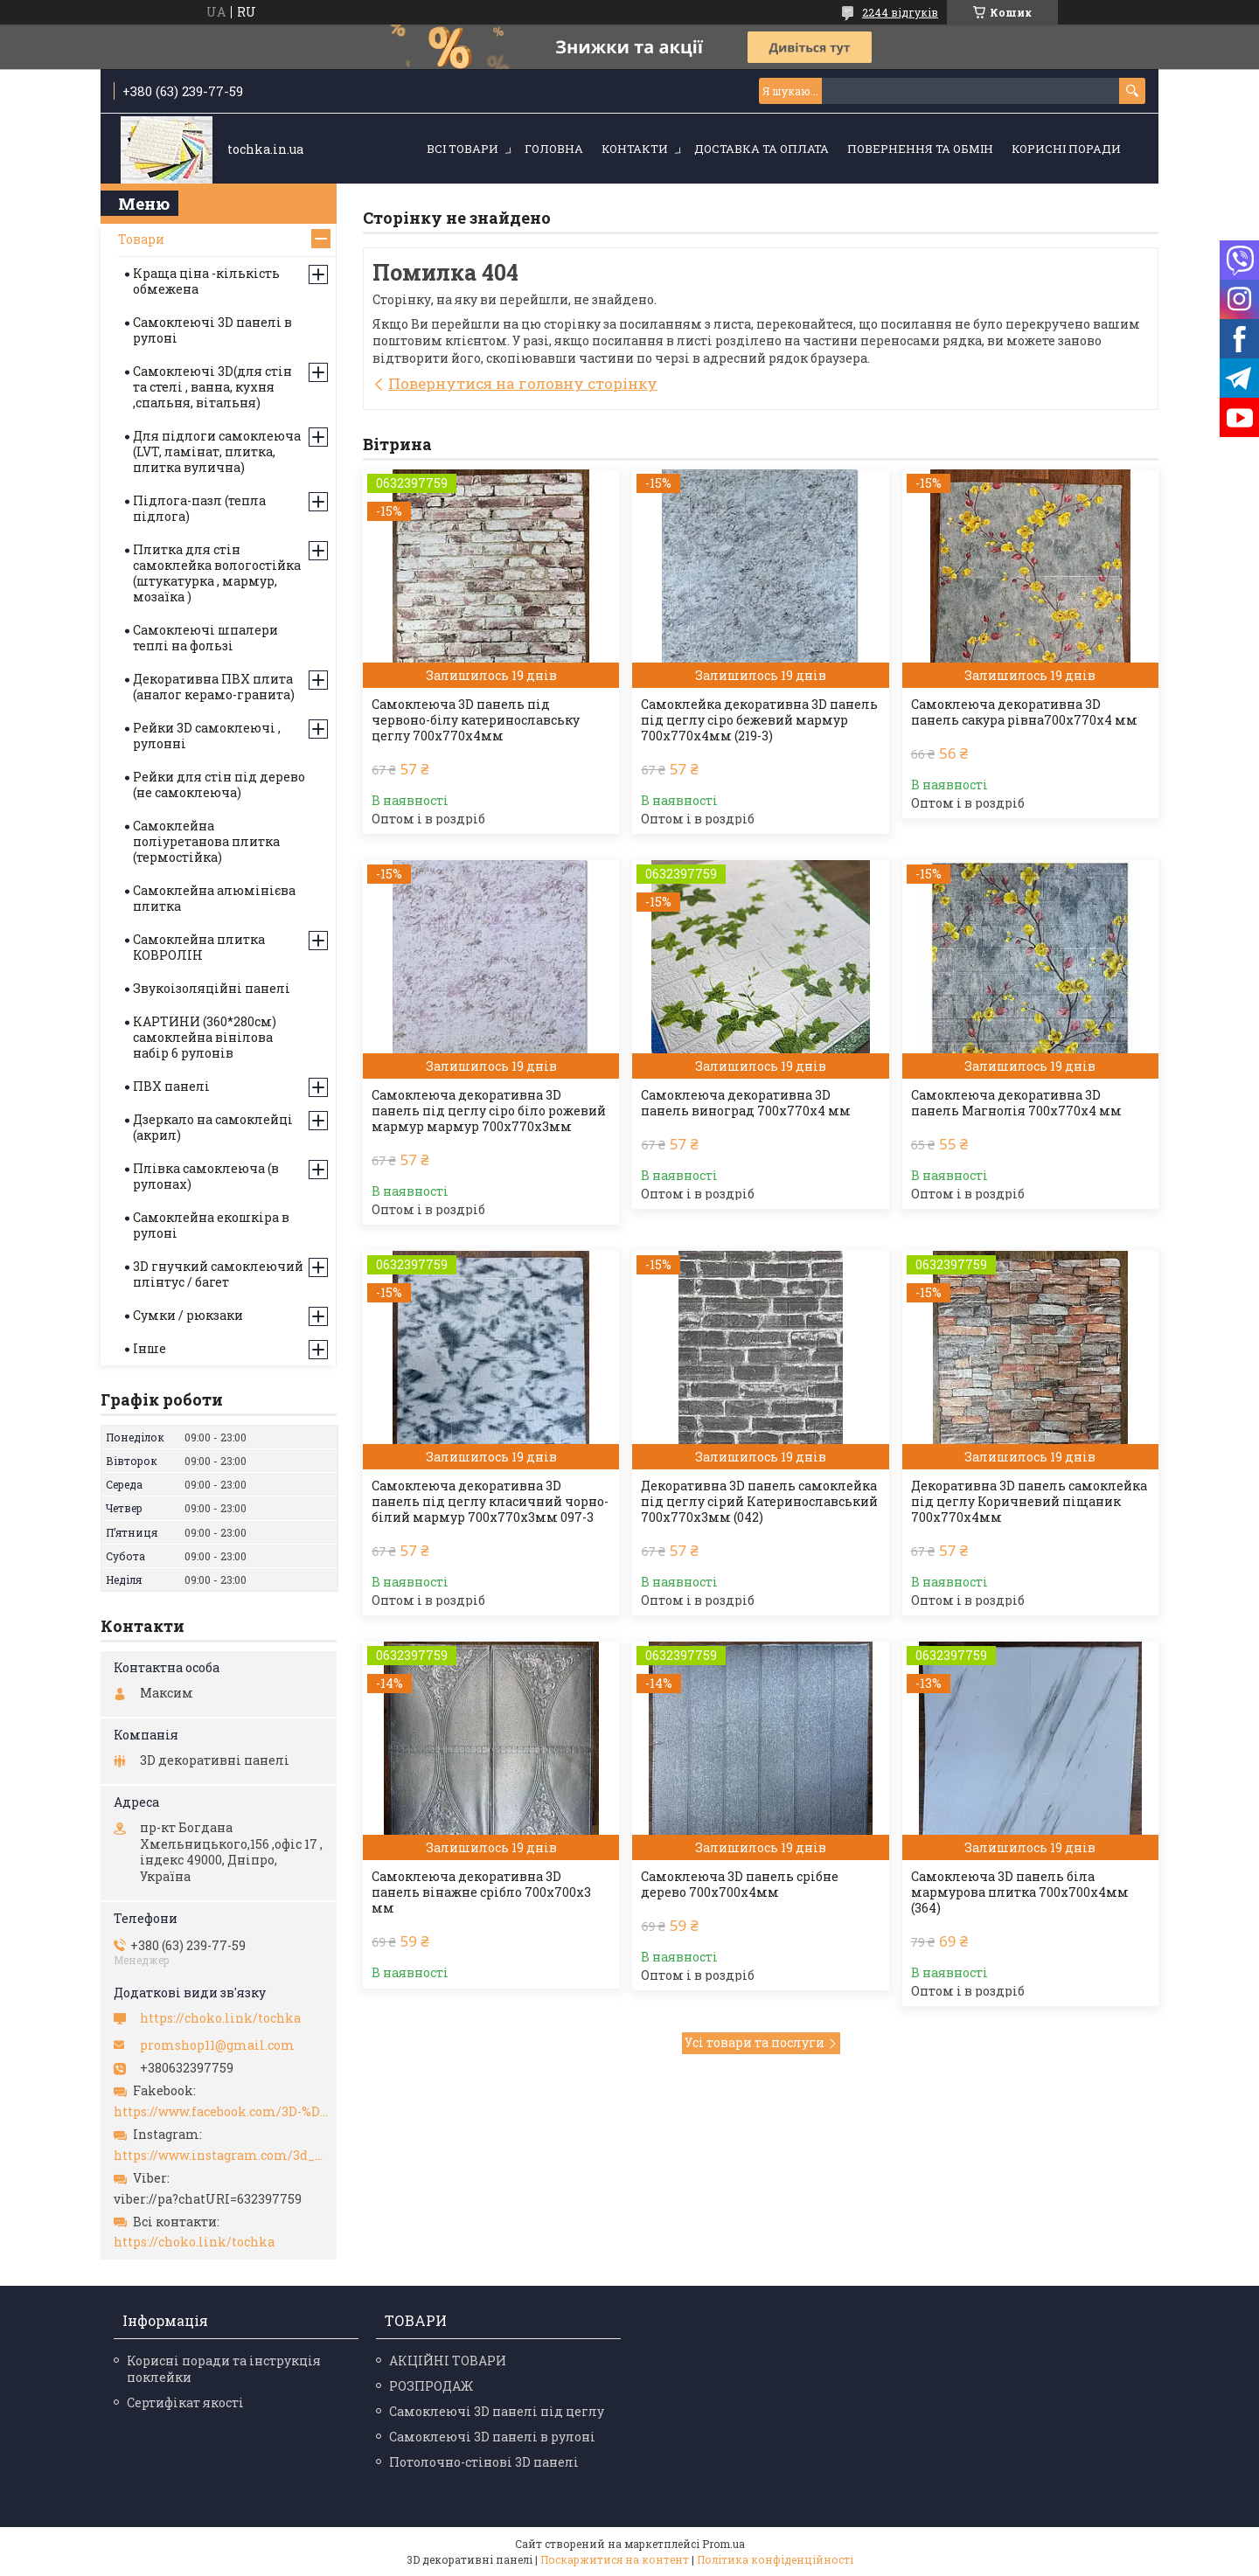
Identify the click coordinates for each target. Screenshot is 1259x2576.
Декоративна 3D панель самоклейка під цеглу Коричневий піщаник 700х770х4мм (1029, 1501)
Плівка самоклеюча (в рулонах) (206, 1176)
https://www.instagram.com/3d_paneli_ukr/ (221, 2155)
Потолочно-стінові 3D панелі (484, 2462)
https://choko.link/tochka (220, 2018)
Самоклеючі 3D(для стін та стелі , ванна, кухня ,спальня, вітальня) (212, 387)
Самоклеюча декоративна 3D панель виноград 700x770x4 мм (746, 1103)
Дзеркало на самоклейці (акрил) (213, 1127)
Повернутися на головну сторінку (522, 383)
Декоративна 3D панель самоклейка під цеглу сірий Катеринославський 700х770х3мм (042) (759, 1501)
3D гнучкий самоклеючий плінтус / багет (218, 1274)
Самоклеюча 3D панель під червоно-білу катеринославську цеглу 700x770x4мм (476, 720)
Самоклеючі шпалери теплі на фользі (205, 637)
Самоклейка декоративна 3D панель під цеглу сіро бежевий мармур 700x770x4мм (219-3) (759, 720)
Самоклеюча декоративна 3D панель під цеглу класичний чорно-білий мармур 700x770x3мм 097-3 (490, 1501)
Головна (554, 148)
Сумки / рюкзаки (188, 1315)
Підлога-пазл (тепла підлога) (199, 508)
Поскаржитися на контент (614, 2559)
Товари (141, 239)
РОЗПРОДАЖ (431, 2386)
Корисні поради (1066, 148)
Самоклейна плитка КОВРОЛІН (199, 947)
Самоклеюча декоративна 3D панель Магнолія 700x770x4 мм (1016, 1103)
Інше (149, 1348)
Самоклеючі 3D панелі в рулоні (212, 330)
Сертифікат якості (185, 2402)
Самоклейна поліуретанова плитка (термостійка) (206, 841)
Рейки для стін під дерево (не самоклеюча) (219, 784)
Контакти (635, 148)
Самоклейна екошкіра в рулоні (211, 1225)
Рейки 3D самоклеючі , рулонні (207, 735)
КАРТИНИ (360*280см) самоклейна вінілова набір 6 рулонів (204, 1037)
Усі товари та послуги (754, 2042)
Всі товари (462, 148)
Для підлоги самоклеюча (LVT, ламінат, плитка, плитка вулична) (217, 451)
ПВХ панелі (171, 1086)
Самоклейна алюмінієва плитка (214, 898)
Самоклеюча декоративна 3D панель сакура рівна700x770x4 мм (1024, 712)
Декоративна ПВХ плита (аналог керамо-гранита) (214, 686)
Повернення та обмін (920, 148)
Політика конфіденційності (775, 2559)
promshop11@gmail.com (217, 2045)
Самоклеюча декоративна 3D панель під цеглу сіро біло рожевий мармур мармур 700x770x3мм (489, 1111)
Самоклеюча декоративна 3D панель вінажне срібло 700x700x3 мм (481, 1892)
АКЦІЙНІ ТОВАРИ (447, 2360)
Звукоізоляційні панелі (211, 988)
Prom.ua (723, 2544)
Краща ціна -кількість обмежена (206, 281)
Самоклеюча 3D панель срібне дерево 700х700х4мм (739, 1884)
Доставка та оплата (761, 148)
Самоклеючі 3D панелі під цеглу (496, 2411)
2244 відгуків (900, 12)
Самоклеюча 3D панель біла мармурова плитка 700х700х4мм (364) (1020, 1892)
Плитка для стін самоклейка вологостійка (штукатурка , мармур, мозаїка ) (217, 573)
